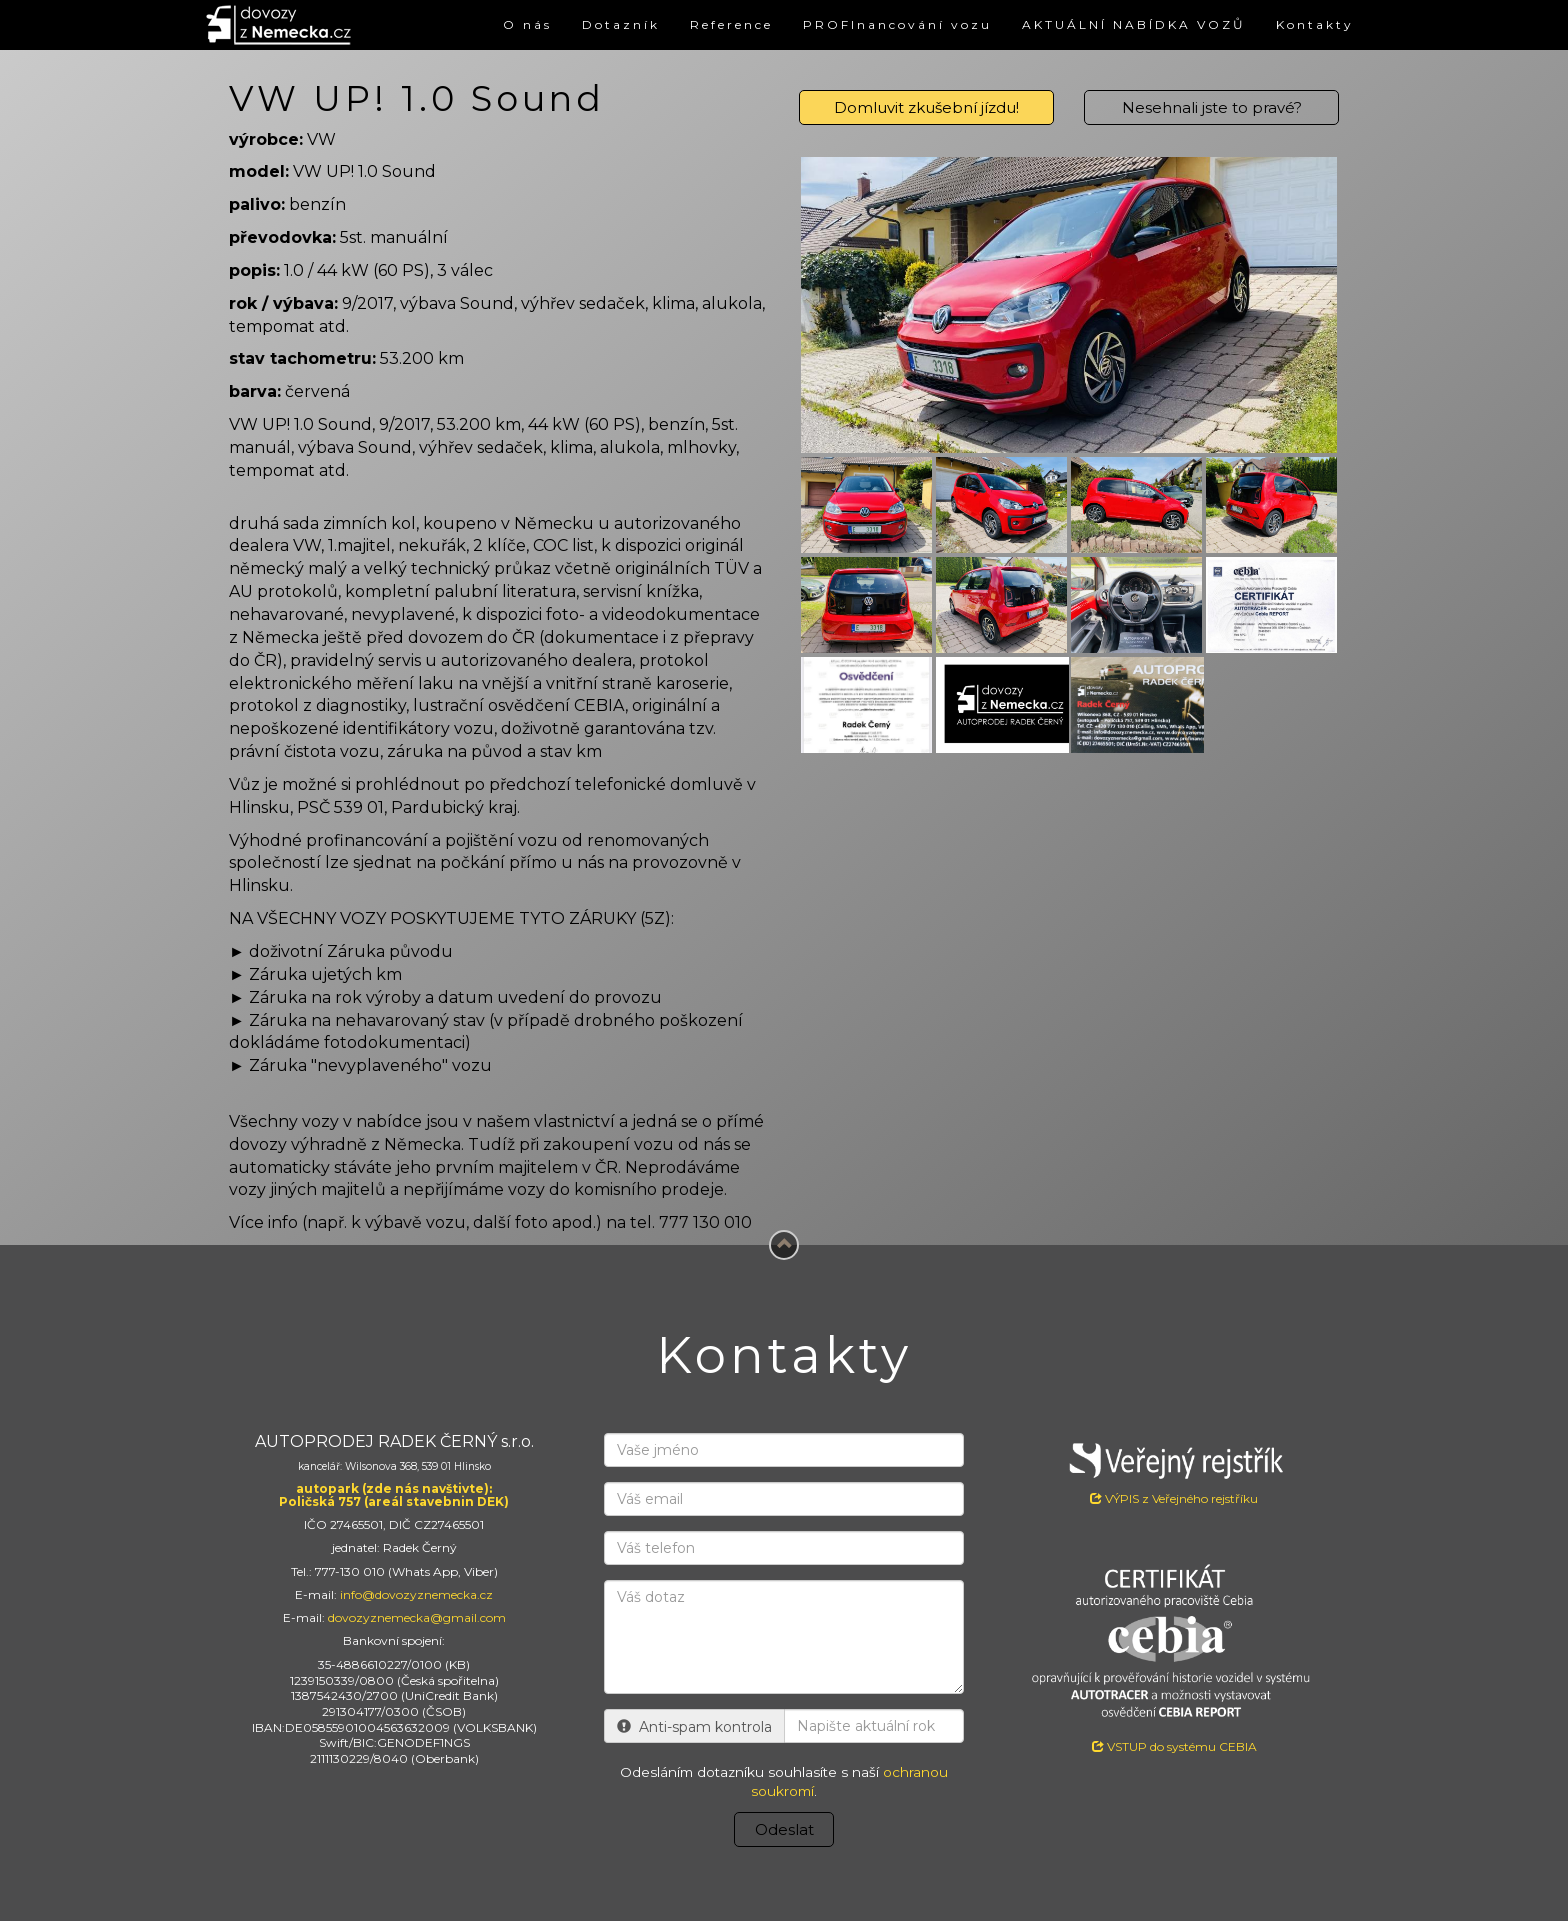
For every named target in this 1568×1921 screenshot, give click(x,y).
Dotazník (621, 24)
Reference (731, 24)
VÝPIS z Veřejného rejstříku (1174, 1469)
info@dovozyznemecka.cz (416, 1594)
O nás (527, 24)
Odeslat (784, 1829)
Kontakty (1315, 24)
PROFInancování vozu (897, 24)
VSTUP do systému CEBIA (1174, 1746)
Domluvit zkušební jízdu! (926, 107)
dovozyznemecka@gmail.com (417, 1617)
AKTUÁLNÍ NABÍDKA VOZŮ (1134, 24)
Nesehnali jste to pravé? (1212, 107)
